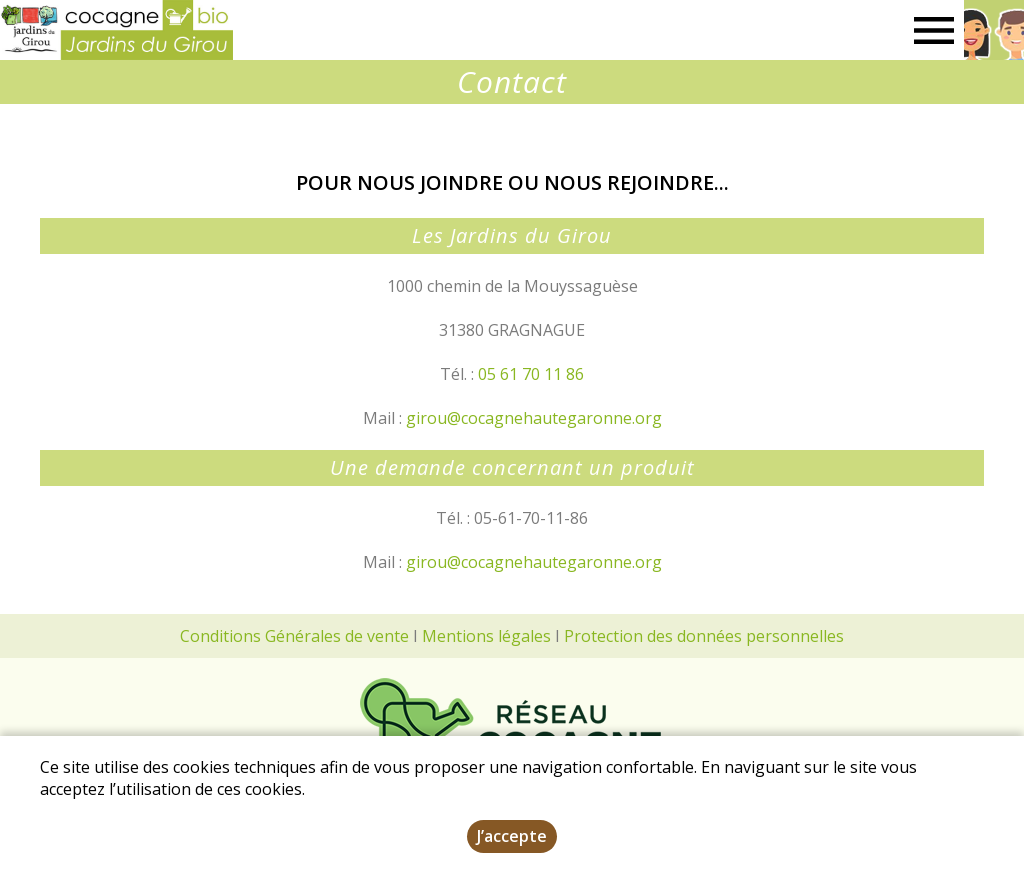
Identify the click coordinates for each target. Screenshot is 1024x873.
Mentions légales (486, 636)
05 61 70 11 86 (531, 374)
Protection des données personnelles (704, 636)
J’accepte (512, 836)
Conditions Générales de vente (294, 636)
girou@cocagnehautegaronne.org (534, 418)
